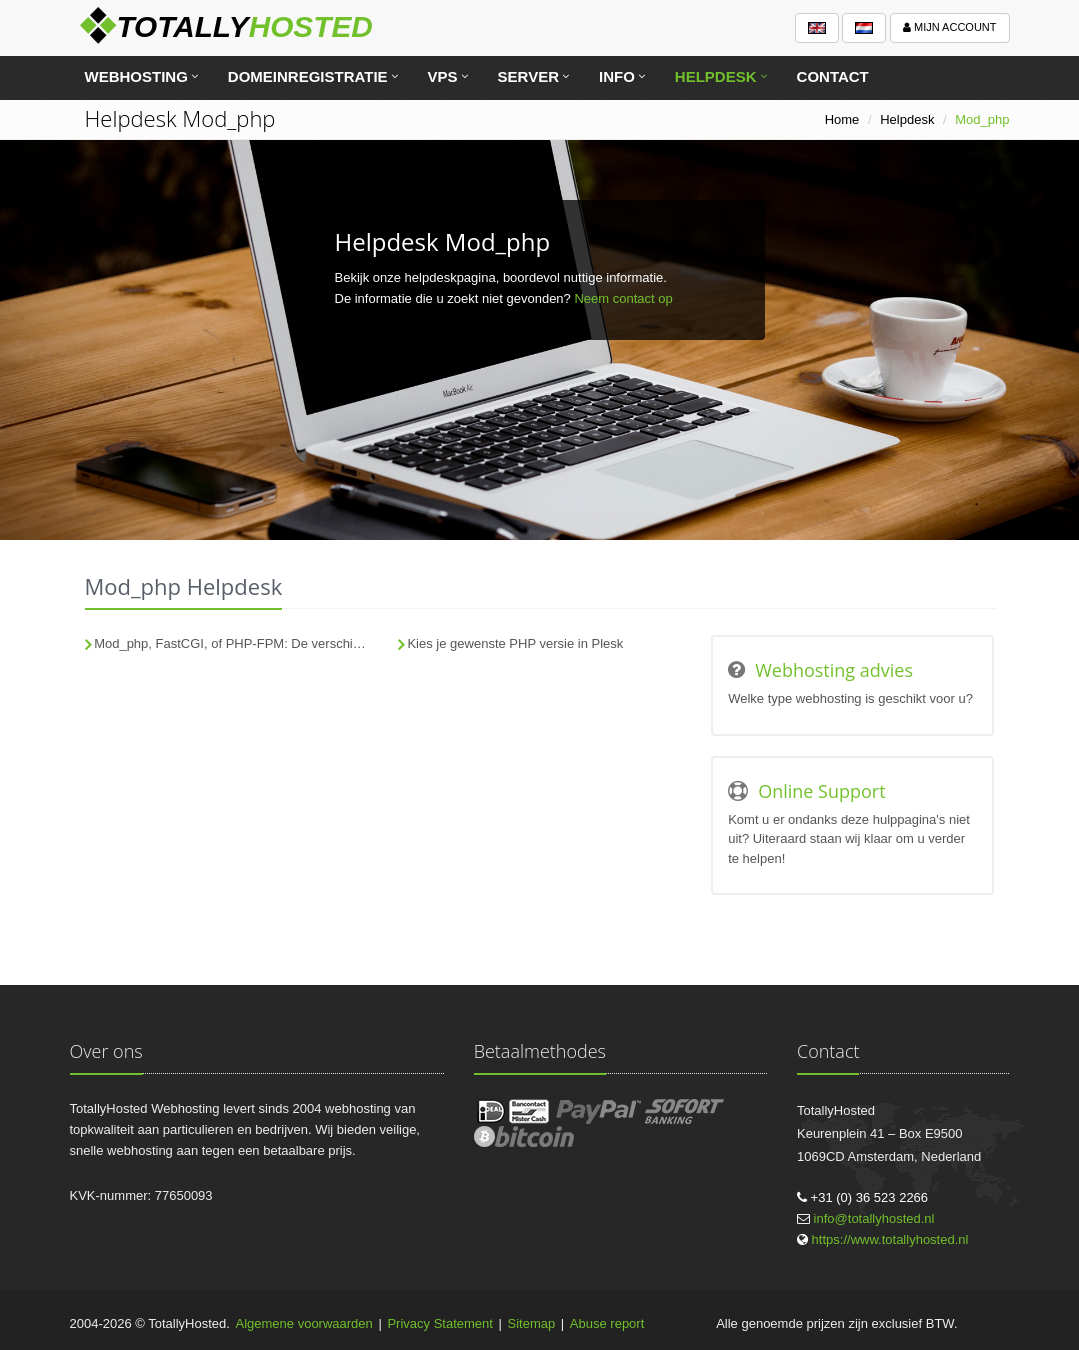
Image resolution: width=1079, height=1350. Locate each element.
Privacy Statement (440, 1323)
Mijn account (950, 27)
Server (528, 76)
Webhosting (136, 76)
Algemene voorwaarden (304, 1323)
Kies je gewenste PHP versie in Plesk (515, 643)
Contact (833, 76)
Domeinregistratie (308, 76)
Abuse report (607, 1323)
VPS (443, 76)
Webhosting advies (834, 670)
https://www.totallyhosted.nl (890, 1239)
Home (842, 119)
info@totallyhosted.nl (874, 1218)
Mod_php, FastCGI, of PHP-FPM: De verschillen (233, 643)
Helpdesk (716, 76)
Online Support (822, 791)
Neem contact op (623, 298)
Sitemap (532, 1323)
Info (617, 76)
